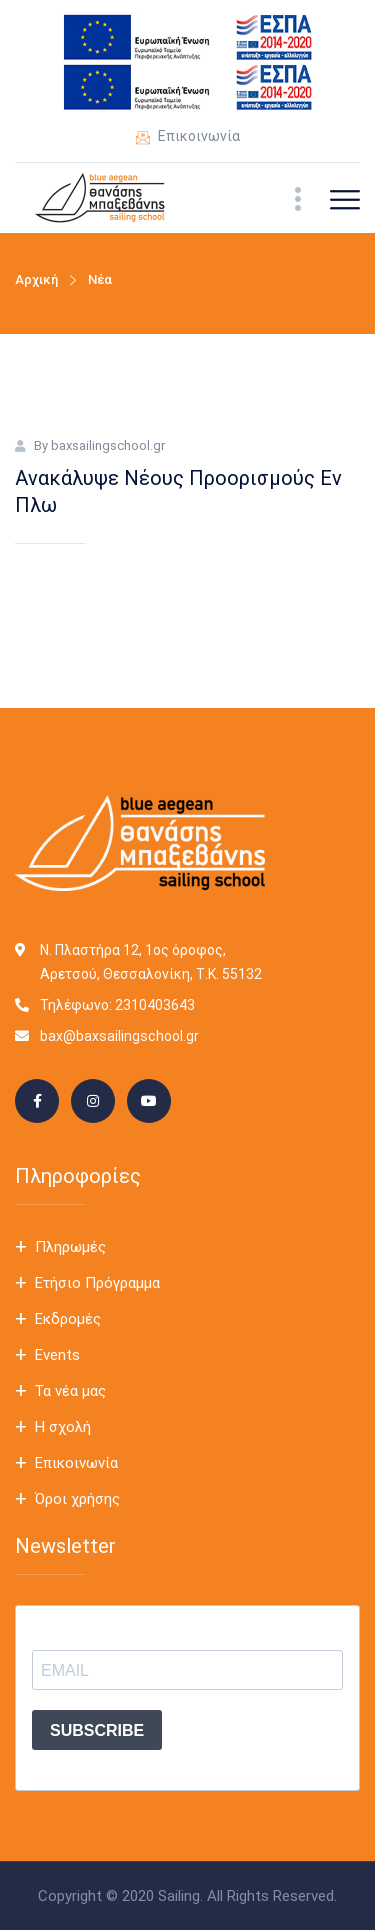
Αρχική (36, 279)
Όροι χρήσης (77, 1499)
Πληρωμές (70, 1247)
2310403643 (155, 1005)
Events (57, 1355)
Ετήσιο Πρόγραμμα (97, 1283)
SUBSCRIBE (97, 1730)
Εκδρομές (68, 1319)
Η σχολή (63, 1427)
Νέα (100, 279)
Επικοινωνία (188, 138)
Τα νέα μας (70, 1391)
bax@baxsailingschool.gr (119, 1036)
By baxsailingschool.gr (99, 445)
